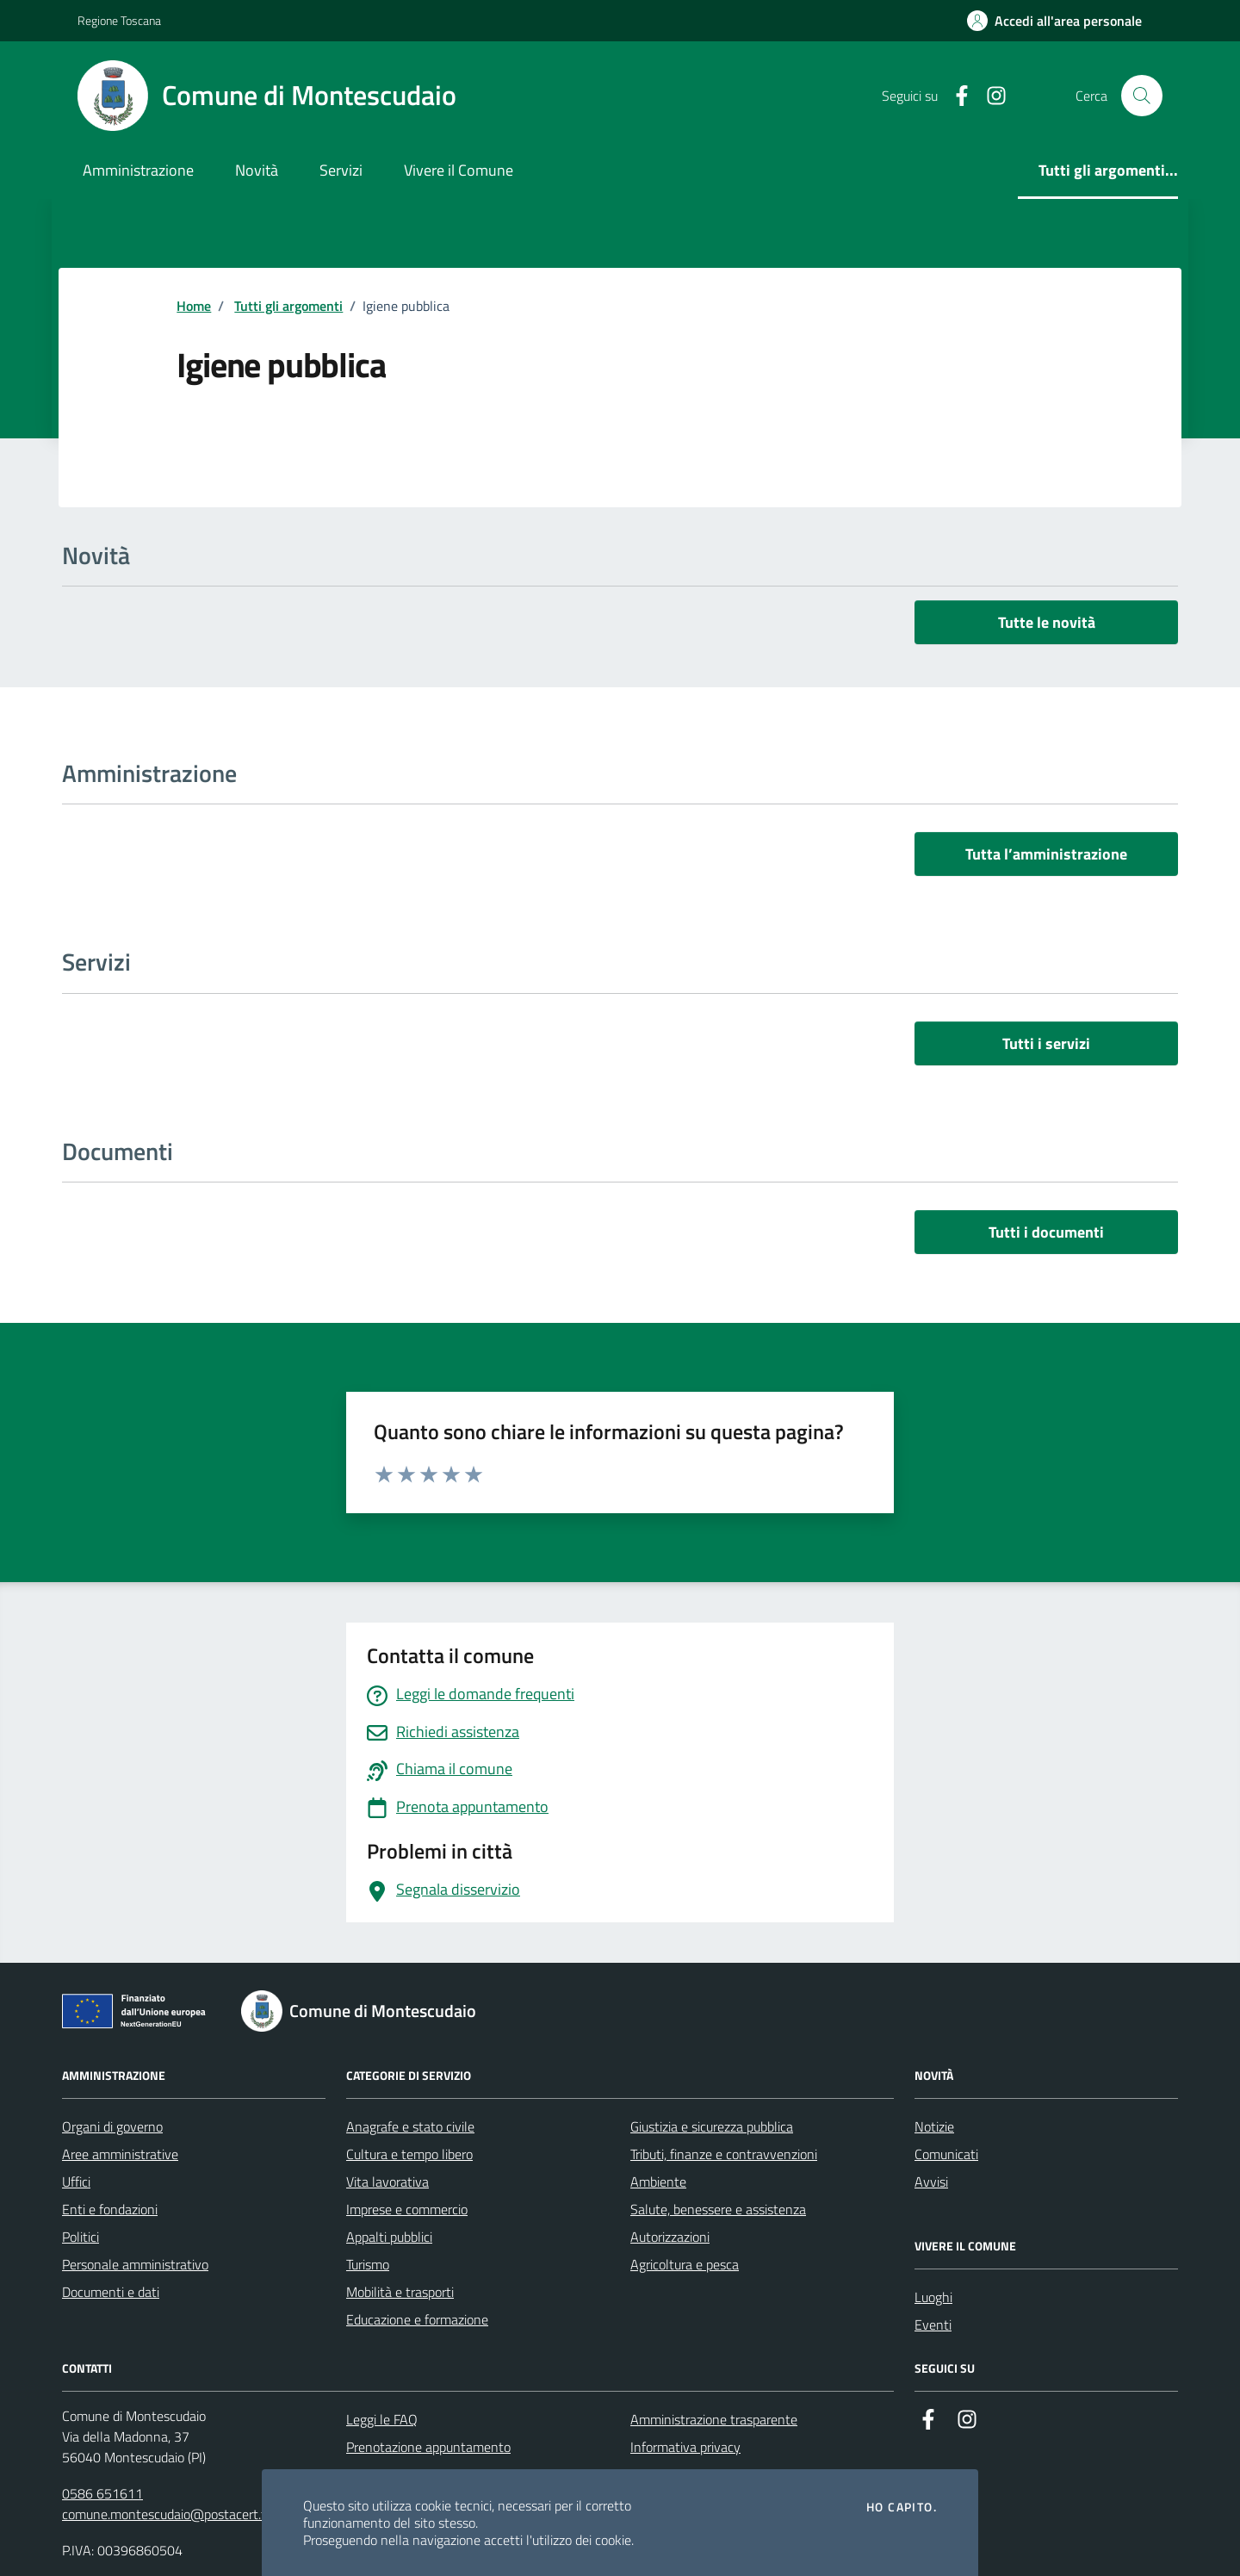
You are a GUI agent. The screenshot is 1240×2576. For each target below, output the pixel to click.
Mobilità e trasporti (400, 2291)
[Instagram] (989, 96)
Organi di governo (112, 2126)
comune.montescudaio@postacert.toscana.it (189, 2514)
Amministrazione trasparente (713, 2419)
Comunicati (946, 2154)
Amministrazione (138, 170)
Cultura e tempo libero (409, 2154)
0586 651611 (102, 2493)
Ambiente (658, 2181)
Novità (256, 170)
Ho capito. (901, 2507)
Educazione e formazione (417, 2319)
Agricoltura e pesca (684, 2264)
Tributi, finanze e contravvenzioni (723, 2154)
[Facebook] (955, 96)
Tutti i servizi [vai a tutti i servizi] (1046, 1043)
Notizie (934, 2126)
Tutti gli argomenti (288, 305)
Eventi (933, 2324)
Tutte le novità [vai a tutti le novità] (1046, 622)
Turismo (367, 2264)
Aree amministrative (120, 2154)
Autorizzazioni (670, 2236)
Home (194, 305)
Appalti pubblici (389, 2236)
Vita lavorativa (387, 2181)
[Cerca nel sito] (1141, 95)
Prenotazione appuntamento (428, 2446)
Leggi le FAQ (382, 2419)
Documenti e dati (110, 2291)
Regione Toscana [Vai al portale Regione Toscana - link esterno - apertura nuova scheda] (119, 20)
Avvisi (931, 2181)
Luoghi (933, 2297)
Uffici (76, 2181)
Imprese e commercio (407, 2209)
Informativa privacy (685, 2446)
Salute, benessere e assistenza (718, 2209)
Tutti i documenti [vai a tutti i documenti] (1046, 1232)
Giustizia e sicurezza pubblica (711, 2126)
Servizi (341, 170)
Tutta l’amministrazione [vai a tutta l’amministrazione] (1046, 854)
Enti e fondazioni (110, 2209)
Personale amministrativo (135, 2264)
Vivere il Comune (458, 170)
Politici (80, 2236)
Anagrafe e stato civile (410, 2126)
